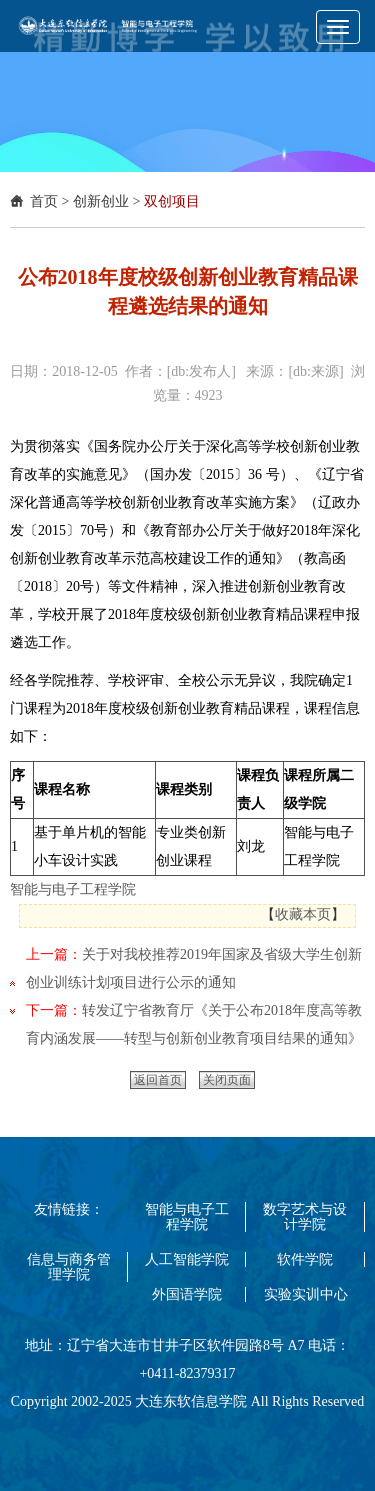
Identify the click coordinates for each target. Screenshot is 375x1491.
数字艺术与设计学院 (305, 1217)
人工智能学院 (187, 1259)
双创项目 (172, 201)
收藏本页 (303, 914)
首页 (44, 201)
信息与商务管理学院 (69, 1267)
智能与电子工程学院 (73, 889)
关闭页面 (227, 1080)
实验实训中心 (306, 1294)
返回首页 (158, 1080)
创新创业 (101, 201)
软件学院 (305, 1259)
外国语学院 (187, 1294)
